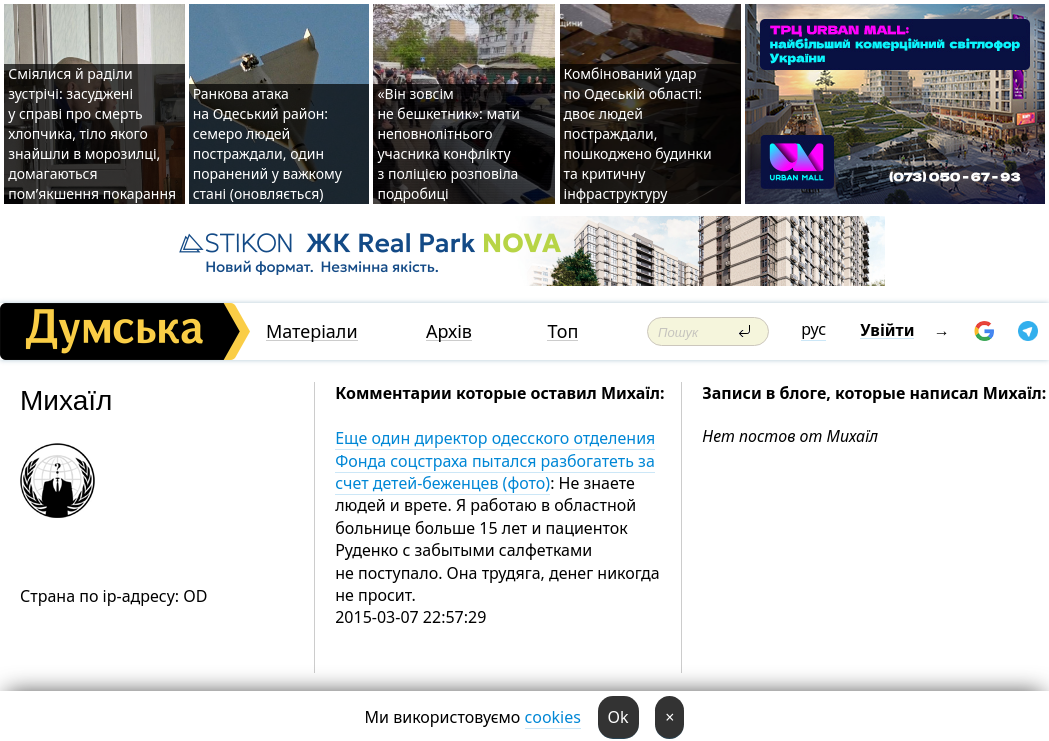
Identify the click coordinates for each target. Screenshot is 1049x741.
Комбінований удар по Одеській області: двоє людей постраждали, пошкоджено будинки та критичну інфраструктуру (638, 133)
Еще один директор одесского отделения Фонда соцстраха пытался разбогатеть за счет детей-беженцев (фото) (495, 460)
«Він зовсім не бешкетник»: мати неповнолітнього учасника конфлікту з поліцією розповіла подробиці (448, 143)
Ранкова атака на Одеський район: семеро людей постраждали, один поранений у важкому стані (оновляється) (267, 143)
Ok (618, 717)
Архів (449, 331)
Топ (562, 331)
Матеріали (312, 331)
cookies (553, 717)
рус (813, 329)
